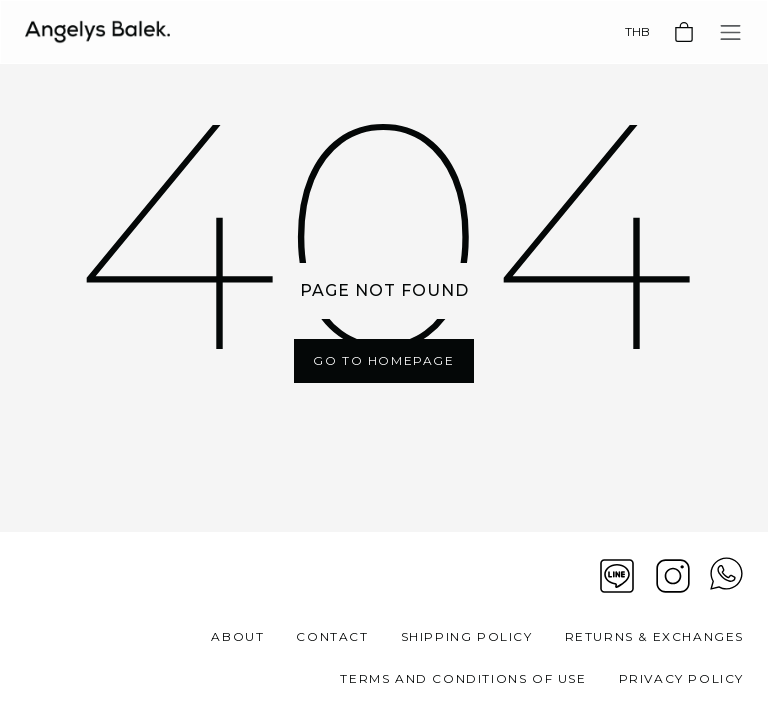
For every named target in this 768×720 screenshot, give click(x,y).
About (237, 636)
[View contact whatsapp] (726, 576)
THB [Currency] (637, 31)
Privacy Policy (681, 678)
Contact (332, 636)
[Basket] (684, 32)
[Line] (617, 576)
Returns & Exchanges (654, 636)
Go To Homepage (383, 360)
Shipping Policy (467, 636)
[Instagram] (673, 576)
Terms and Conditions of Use (463, 678)
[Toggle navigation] (730, 32)
